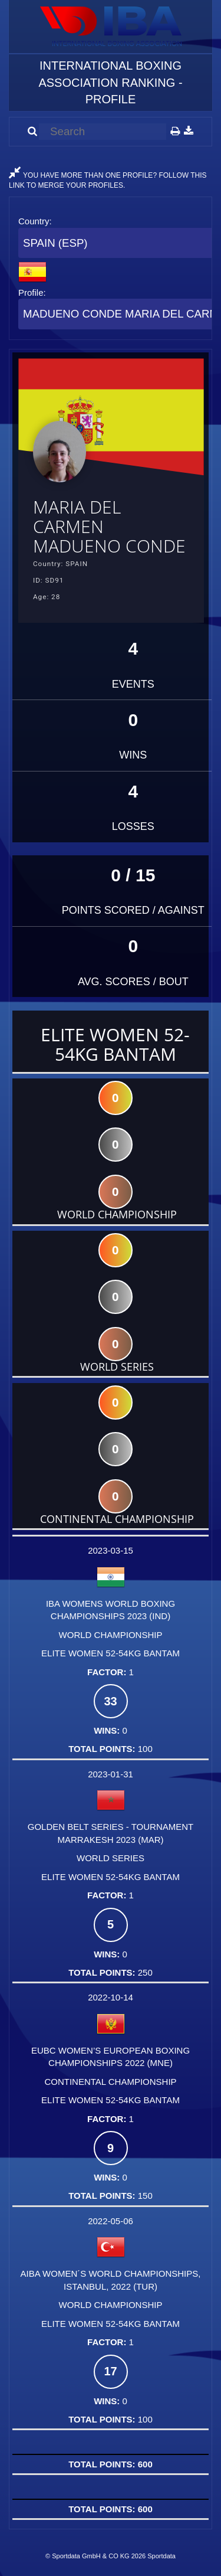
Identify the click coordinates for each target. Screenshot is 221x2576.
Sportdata (161, 2555)
